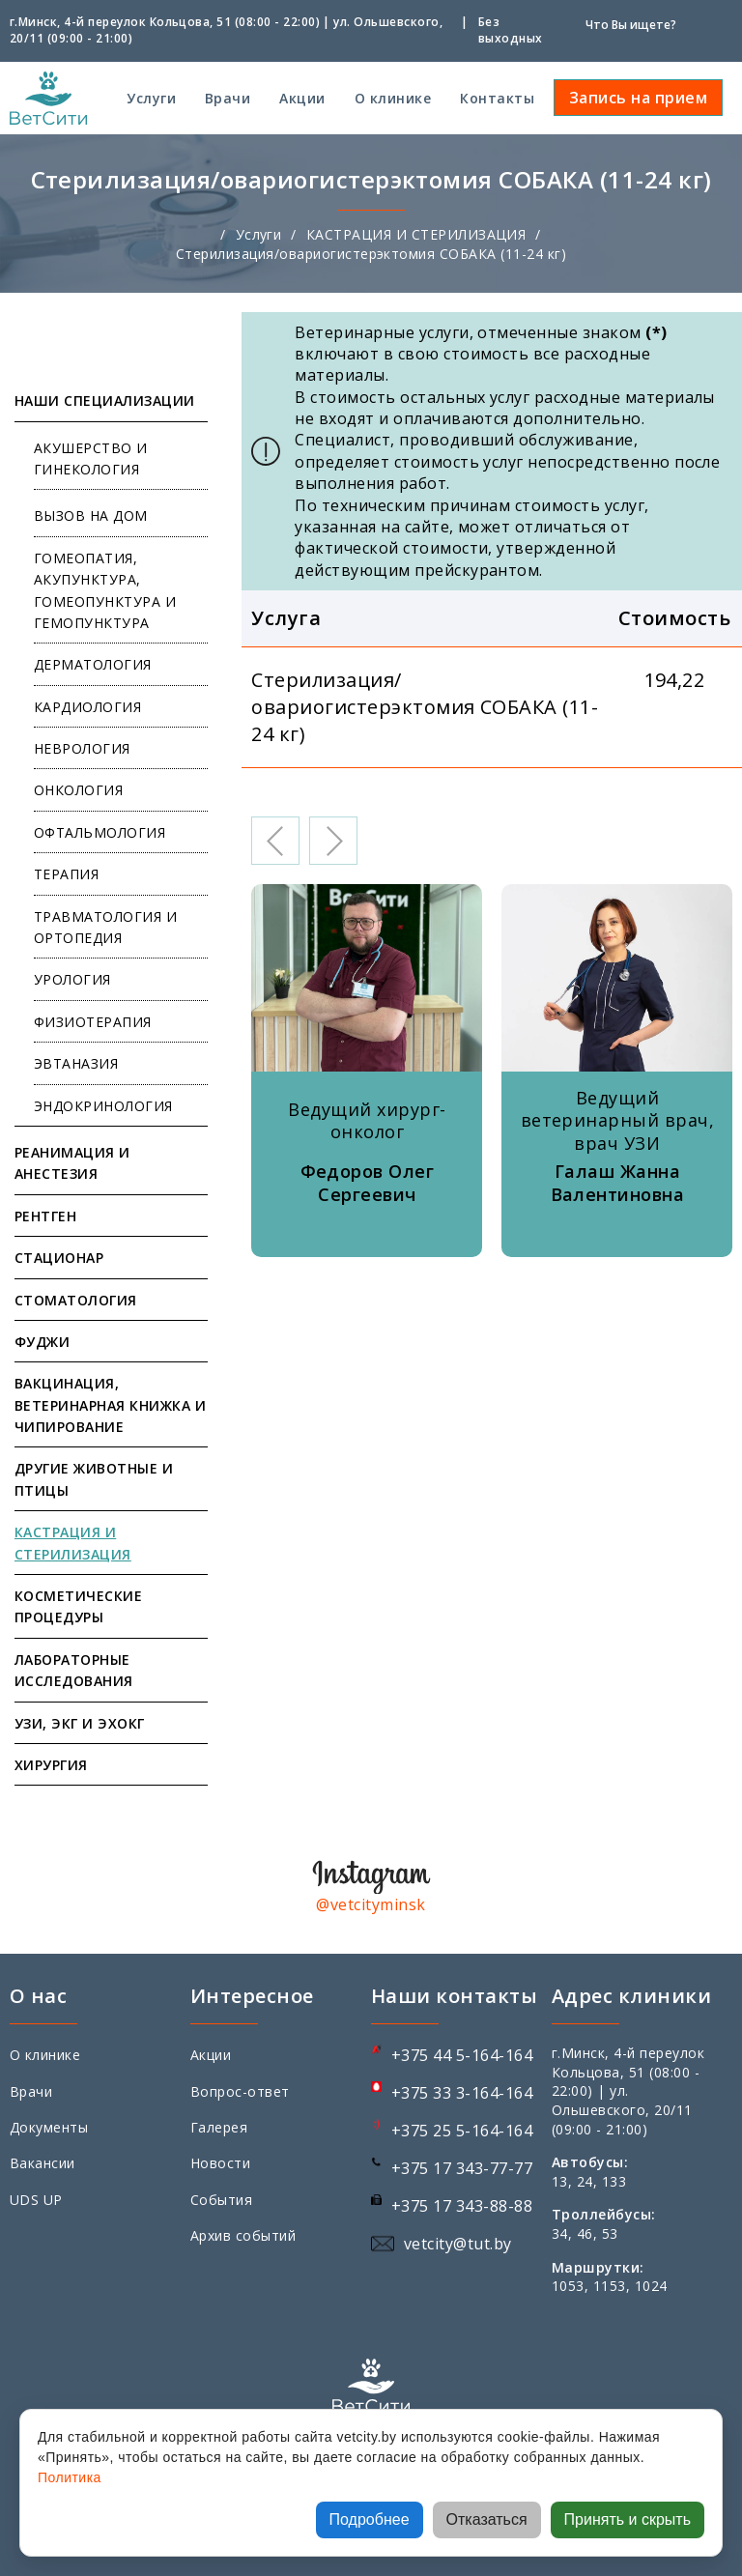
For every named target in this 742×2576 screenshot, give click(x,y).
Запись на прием (638, 97)
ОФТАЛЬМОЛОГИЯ (99, 832)
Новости (220, 2163)
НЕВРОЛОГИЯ (82, 748)
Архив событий (243, 2235)
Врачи (227, 98)
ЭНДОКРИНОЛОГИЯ (103, 1106)
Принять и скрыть (627, 2519)
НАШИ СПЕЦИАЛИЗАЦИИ (104, 400)
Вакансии (42, 2163)
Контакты (497, 98)
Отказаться (487, 2519)
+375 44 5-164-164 (461, 2055)
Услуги (151, 98)
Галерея (218, 2127)
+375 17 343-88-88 (461, 2206)
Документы (49, 2127)
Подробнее (369, 2519)
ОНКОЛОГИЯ (78, 790)
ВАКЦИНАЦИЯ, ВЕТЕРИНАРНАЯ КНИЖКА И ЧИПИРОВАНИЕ (110, 1405)
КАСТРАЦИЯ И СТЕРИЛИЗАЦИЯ (416, 234)
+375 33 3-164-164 (461, 2093)
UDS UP (36, 2199)
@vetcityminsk (370, 1904)
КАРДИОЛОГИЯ (87, 707)
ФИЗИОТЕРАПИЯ (93, 1022)
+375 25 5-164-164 (461, 2130)
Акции (302, 98)
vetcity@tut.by (458, 2243)
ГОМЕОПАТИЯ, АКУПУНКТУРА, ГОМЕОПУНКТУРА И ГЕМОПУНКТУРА (105, 590)
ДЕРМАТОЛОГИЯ (93, 664)
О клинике (393, 98)
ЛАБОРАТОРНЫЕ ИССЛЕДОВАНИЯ (73, 1670)
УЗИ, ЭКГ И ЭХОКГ (79, 1723)
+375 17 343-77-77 (461, 2168)
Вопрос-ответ (240, 2091)
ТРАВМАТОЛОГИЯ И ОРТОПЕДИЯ (105, 927)
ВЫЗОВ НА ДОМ (91, 515)
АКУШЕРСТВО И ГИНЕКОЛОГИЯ (91, 458)
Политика (69, 2477)
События (221, 2199)
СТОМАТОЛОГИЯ (75, 1300)
